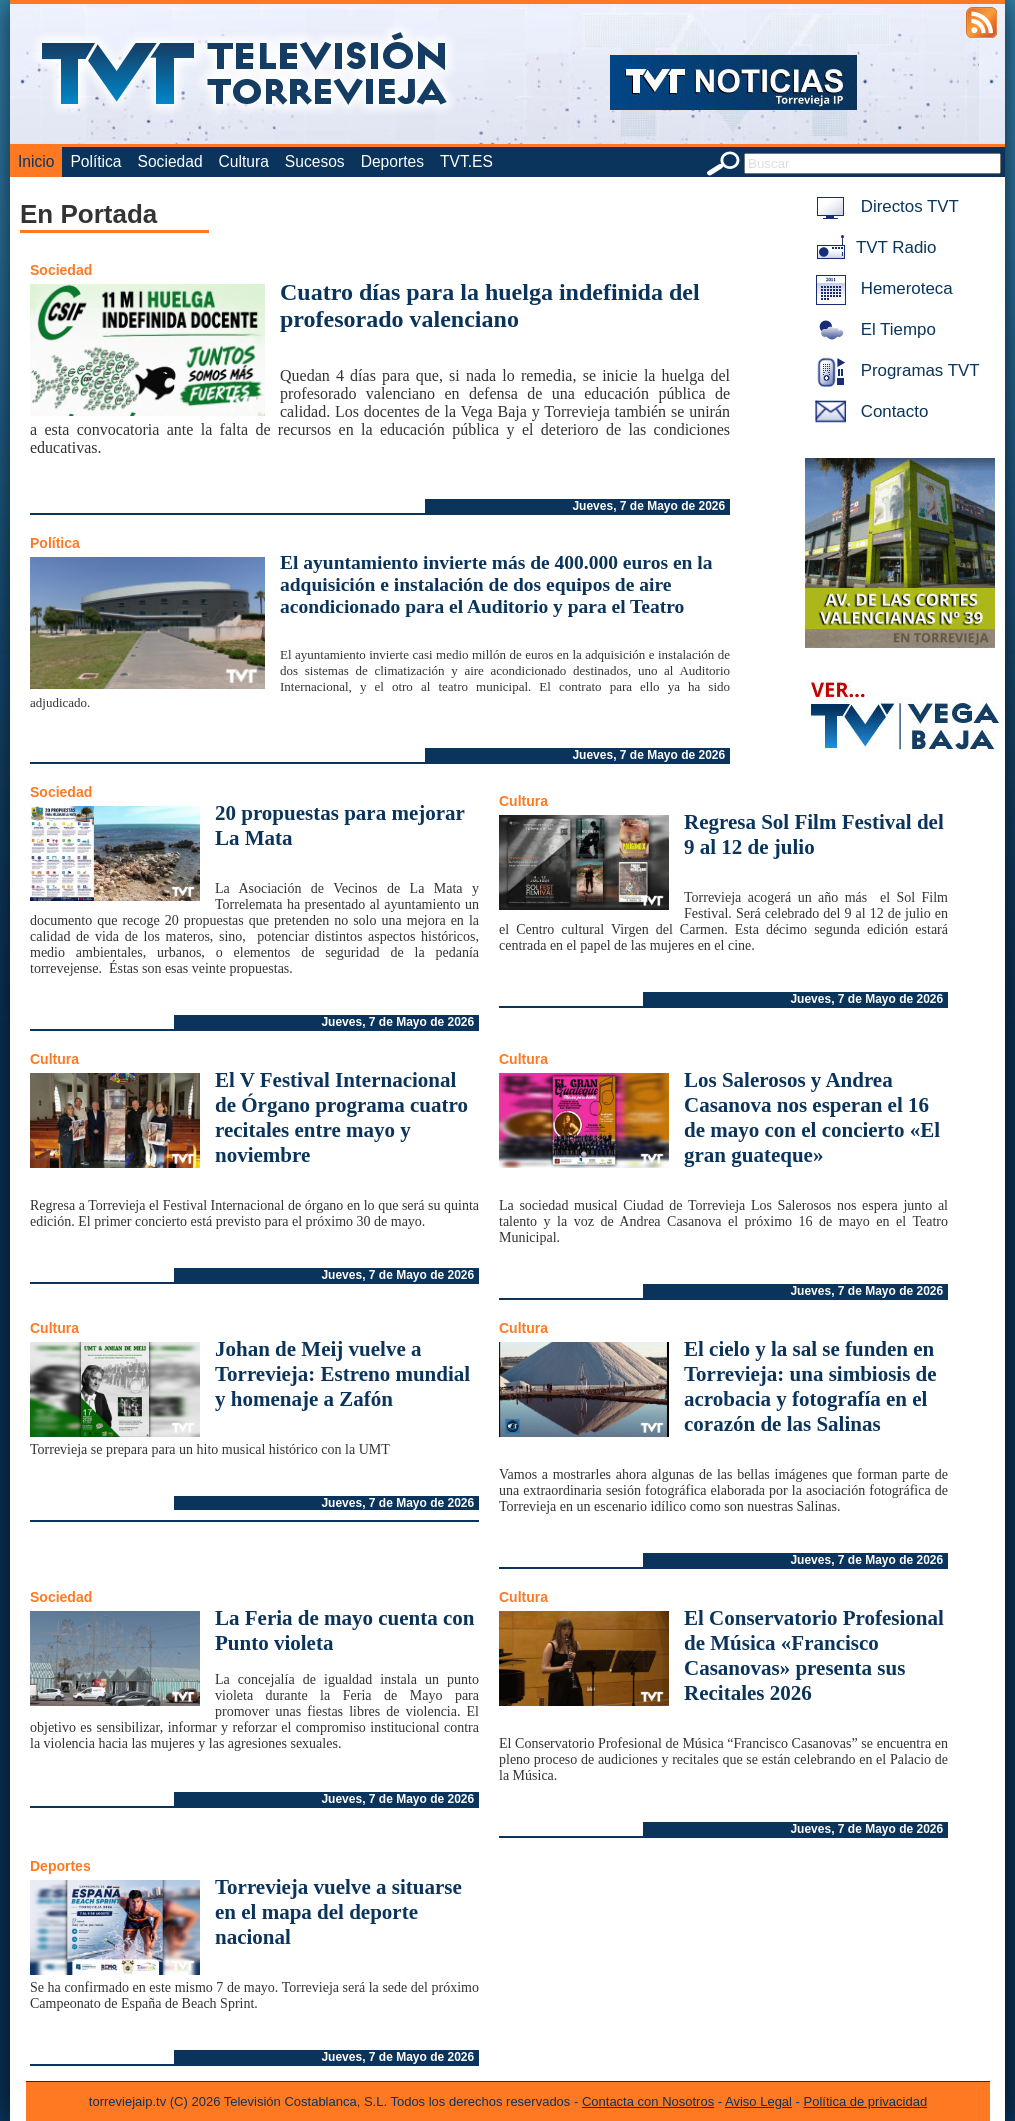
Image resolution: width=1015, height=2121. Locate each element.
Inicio (36, 161)
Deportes (392, 161)
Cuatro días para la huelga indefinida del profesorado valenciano (490, 305)
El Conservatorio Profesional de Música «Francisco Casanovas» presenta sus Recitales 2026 (814, 1655)
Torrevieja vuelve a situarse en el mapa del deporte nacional (338, 1912)
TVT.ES (466, 161)
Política (95, 161)
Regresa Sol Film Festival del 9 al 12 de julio (814, 834)
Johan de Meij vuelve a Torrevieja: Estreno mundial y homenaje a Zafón (342, 1374)
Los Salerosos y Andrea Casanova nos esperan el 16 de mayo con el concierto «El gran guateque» (812, 1117)
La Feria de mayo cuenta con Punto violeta (345, 1630)
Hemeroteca (880, 288)
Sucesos (315, 161)
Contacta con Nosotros (648, 2101)
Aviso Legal (758, 2101)
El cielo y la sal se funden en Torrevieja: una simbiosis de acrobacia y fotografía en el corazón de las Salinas (810, 1386)
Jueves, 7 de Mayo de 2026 (648, 506)
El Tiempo (872, 329)
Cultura (244, 161)
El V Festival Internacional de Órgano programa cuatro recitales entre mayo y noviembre (341, 1117)
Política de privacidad (866, 2101)
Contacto (868, 411)
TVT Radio (872, 247)
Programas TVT (894, 370)
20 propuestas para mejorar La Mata (339, 825)
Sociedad (170, 161)
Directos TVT (883, 206)
